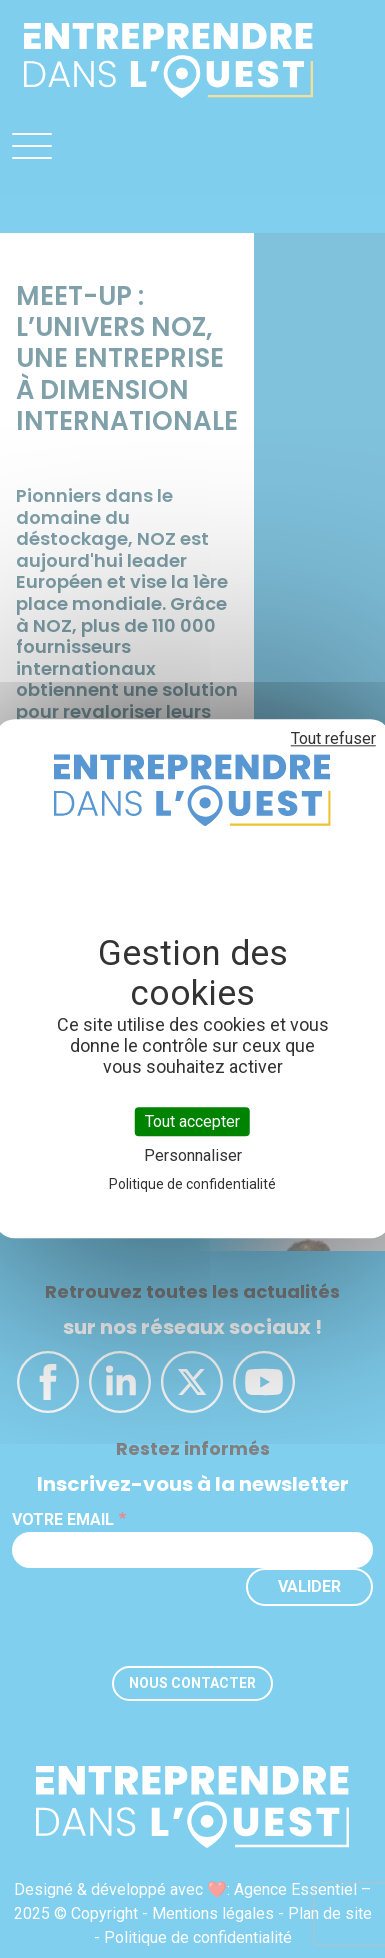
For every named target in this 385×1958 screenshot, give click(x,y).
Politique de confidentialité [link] (192, 1185)
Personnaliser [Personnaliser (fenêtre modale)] (193, 1156)
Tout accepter (192, 1121)
